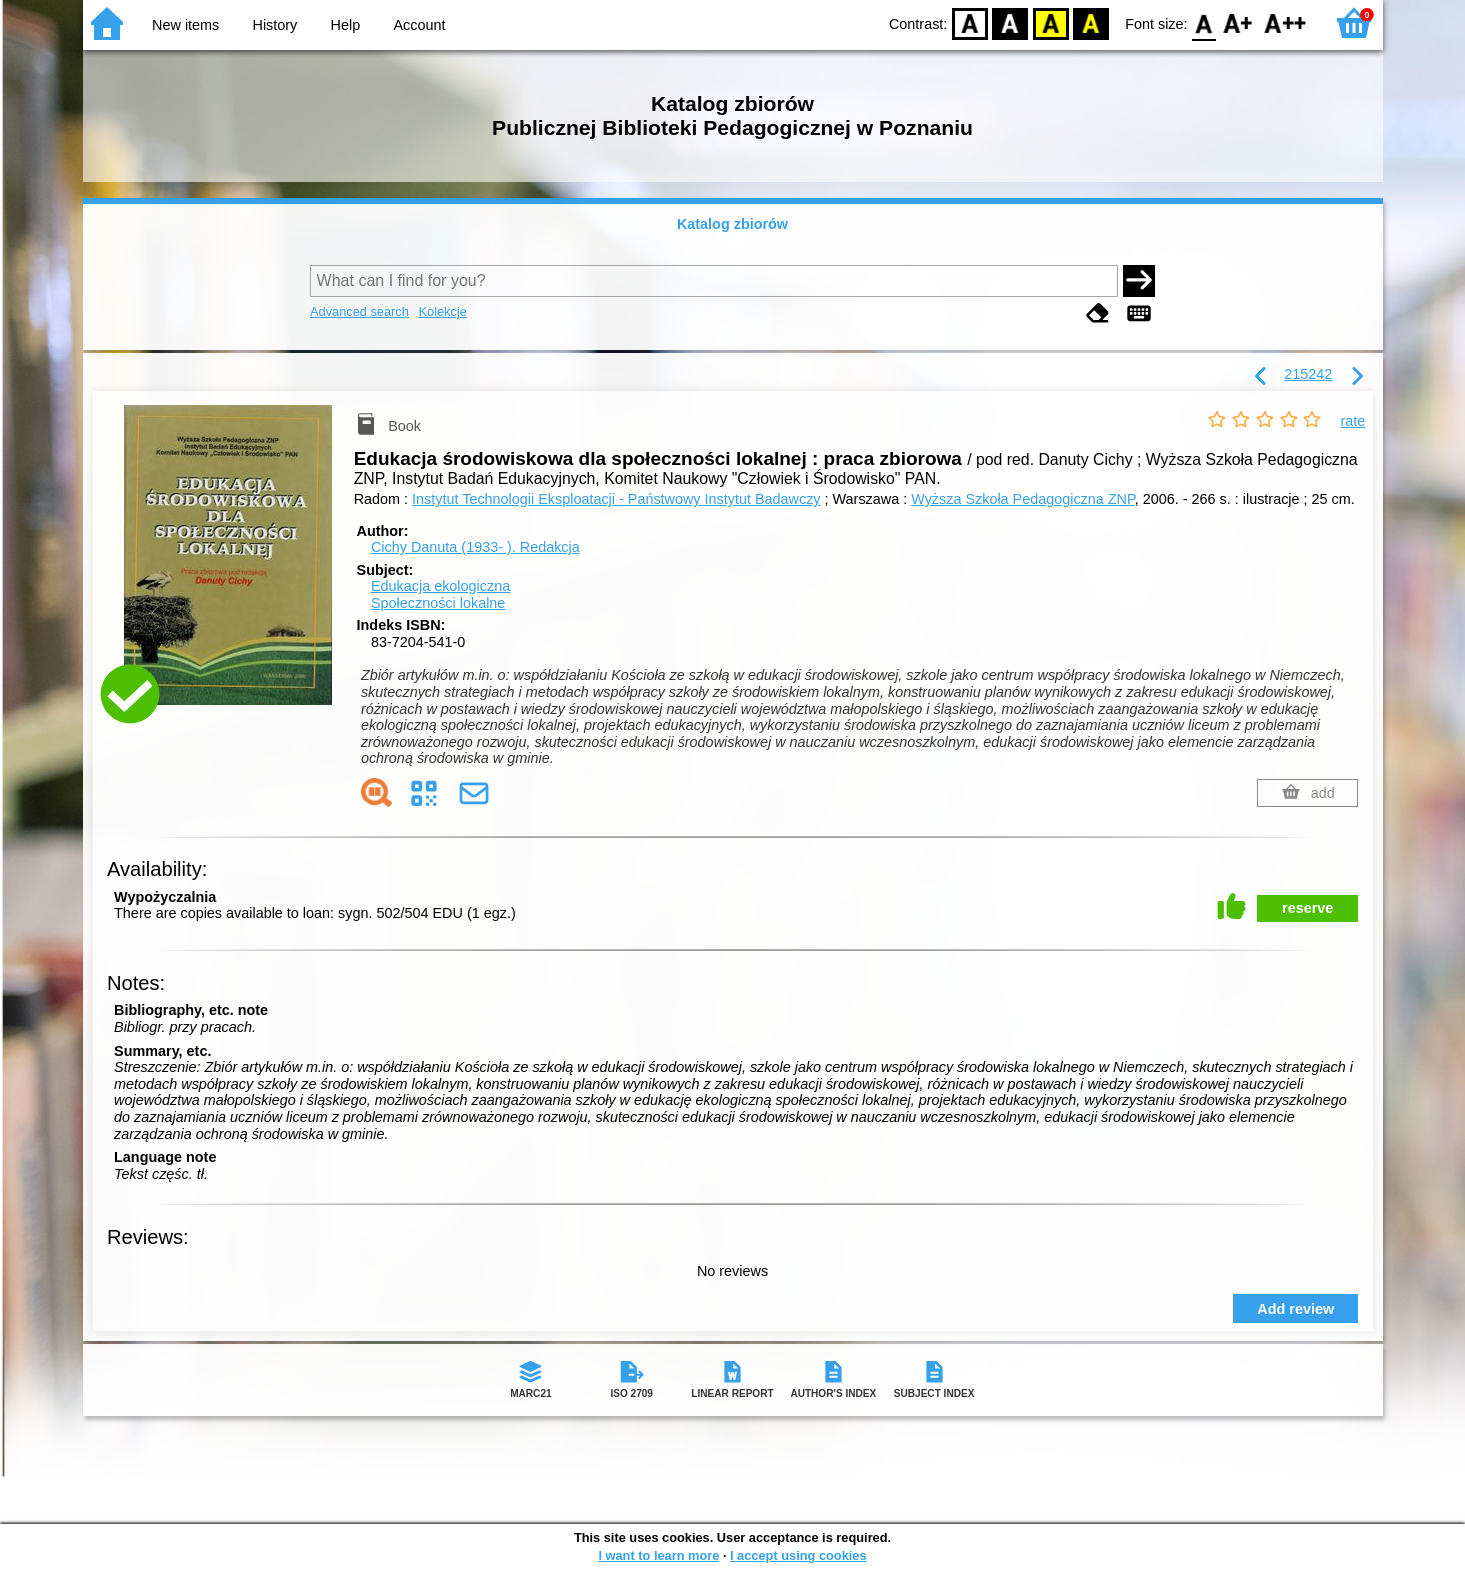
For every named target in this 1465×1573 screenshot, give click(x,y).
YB (1050, 22)
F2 (1285, 22)
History (275, 25)
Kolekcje (442, 311)
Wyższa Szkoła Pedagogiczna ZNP (1023, 499)
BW (1010, 22)
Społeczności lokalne (438, 603)
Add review (1295, 1309)
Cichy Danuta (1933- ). (475, 547)
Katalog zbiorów (732, 224)
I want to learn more (658, 1555)
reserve (1307, 908)
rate (1353, 421)
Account (419, 25)
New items (185, 25)
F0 (1204, 22)
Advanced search (359, 311)
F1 (1238, 22)
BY (1090, 22)
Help (346, 25)
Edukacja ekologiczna (440, 586)
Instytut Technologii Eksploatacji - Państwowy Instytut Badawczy (616, 499)
